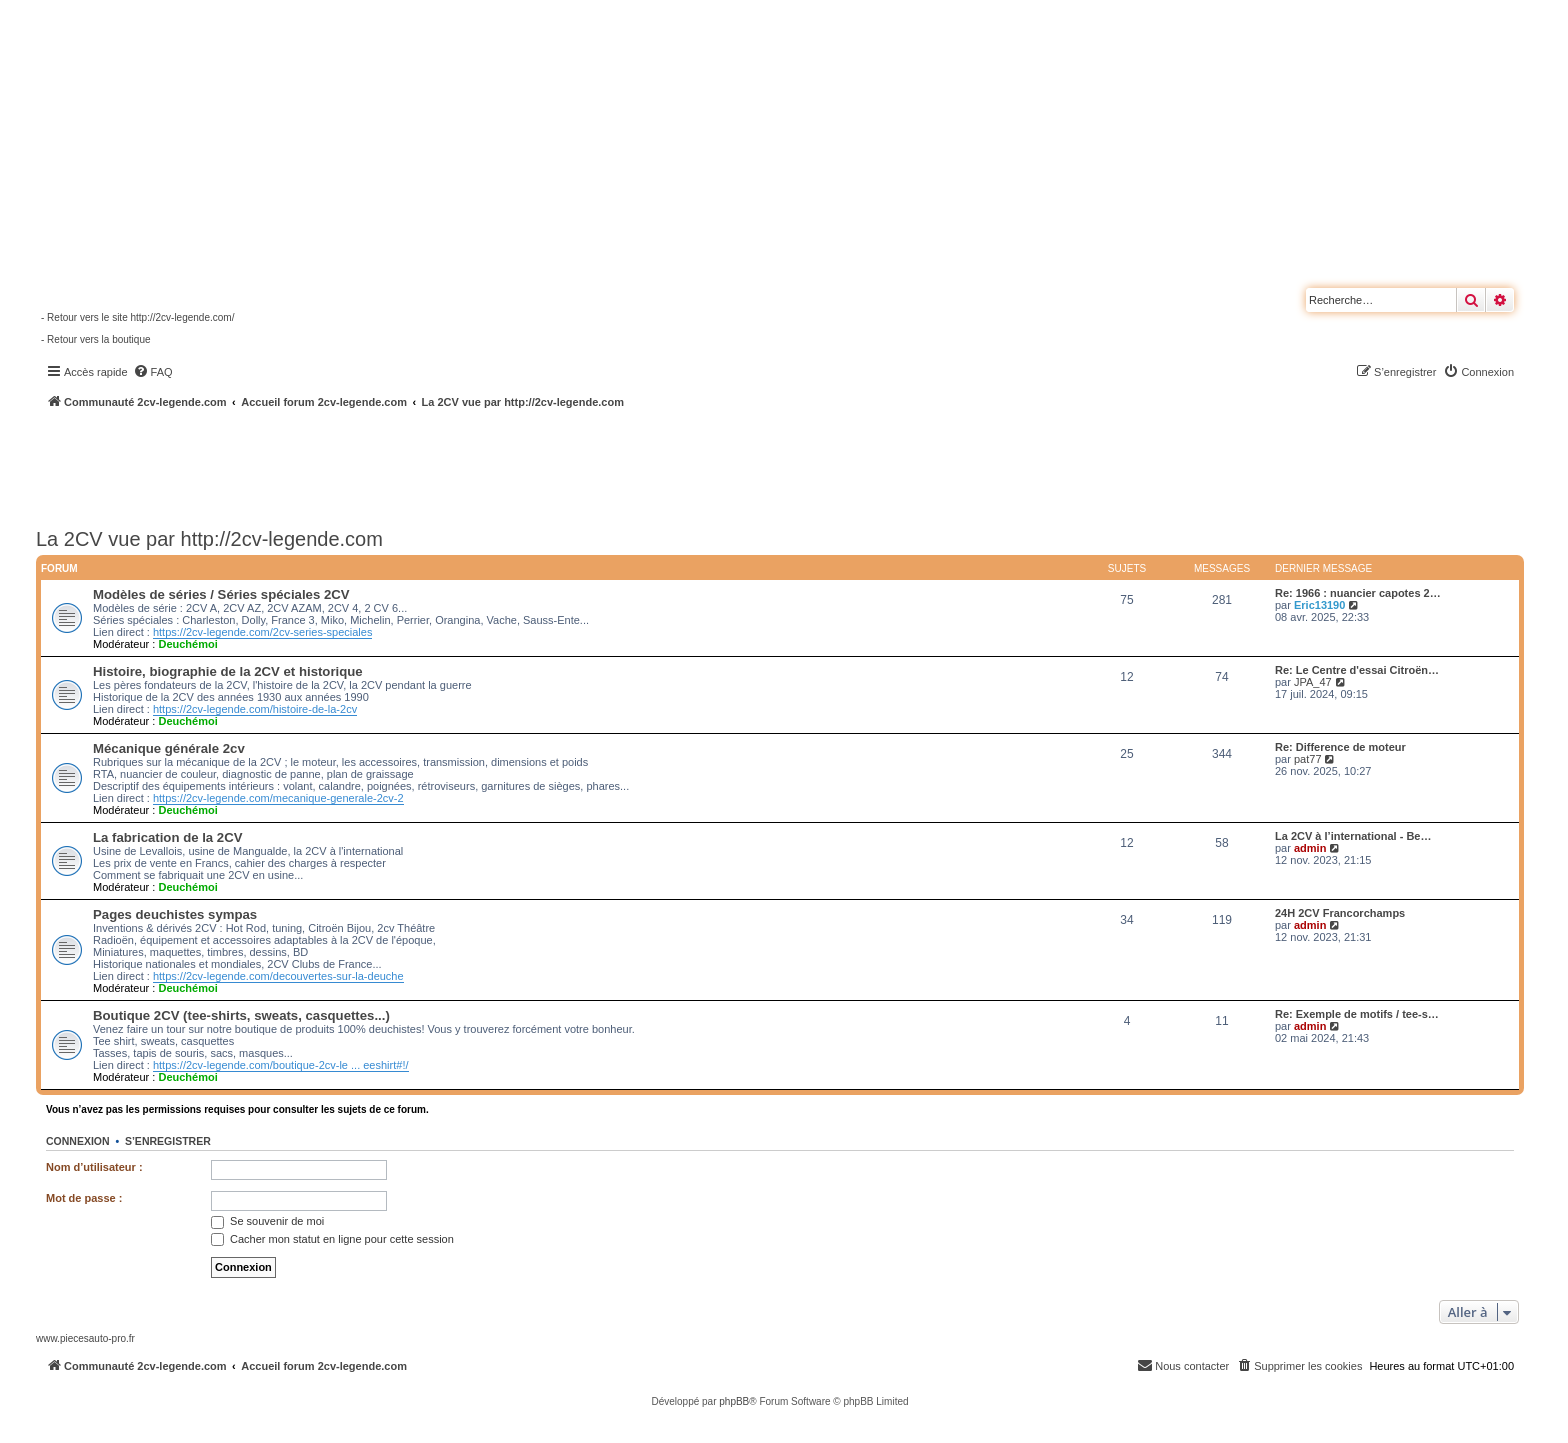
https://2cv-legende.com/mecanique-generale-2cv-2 (278, 798)
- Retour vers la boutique (96, 339)
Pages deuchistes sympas (175, 914)
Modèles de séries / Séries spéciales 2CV (221, 594)
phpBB (734, 1401)
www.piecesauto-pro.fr (85, 1338)
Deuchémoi (187, 644)
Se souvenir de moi (267, 1221)
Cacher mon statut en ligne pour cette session (332, 1239)
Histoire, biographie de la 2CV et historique (228, 671)
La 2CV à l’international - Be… (1353, 836)
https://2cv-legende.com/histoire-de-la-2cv (255, 709)
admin (1310, 848)
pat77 (1308, 759)
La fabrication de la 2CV (168, 837)
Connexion (78, 1141)
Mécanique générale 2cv (169, 748)
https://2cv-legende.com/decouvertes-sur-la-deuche (278, 976)
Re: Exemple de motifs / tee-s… (1357, 1014)
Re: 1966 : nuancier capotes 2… (1358, 593)
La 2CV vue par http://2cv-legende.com (209, 539)
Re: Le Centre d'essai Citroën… (1357, 670)
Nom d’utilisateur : (94, 1167)
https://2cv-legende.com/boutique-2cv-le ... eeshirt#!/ (281, 1065)
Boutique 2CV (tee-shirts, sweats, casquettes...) (241, 1015)
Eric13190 (1319, 605)
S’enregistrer (168, 1141)
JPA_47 (1313, 682)
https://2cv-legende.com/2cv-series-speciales (262, 632)
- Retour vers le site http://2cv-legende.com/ (137, 317)
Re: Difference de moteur (1340, 747)
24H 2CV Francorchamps (1340, 913)
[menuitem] (153, 372)
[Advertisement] (536, 465)
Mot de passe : (84, 1198)
